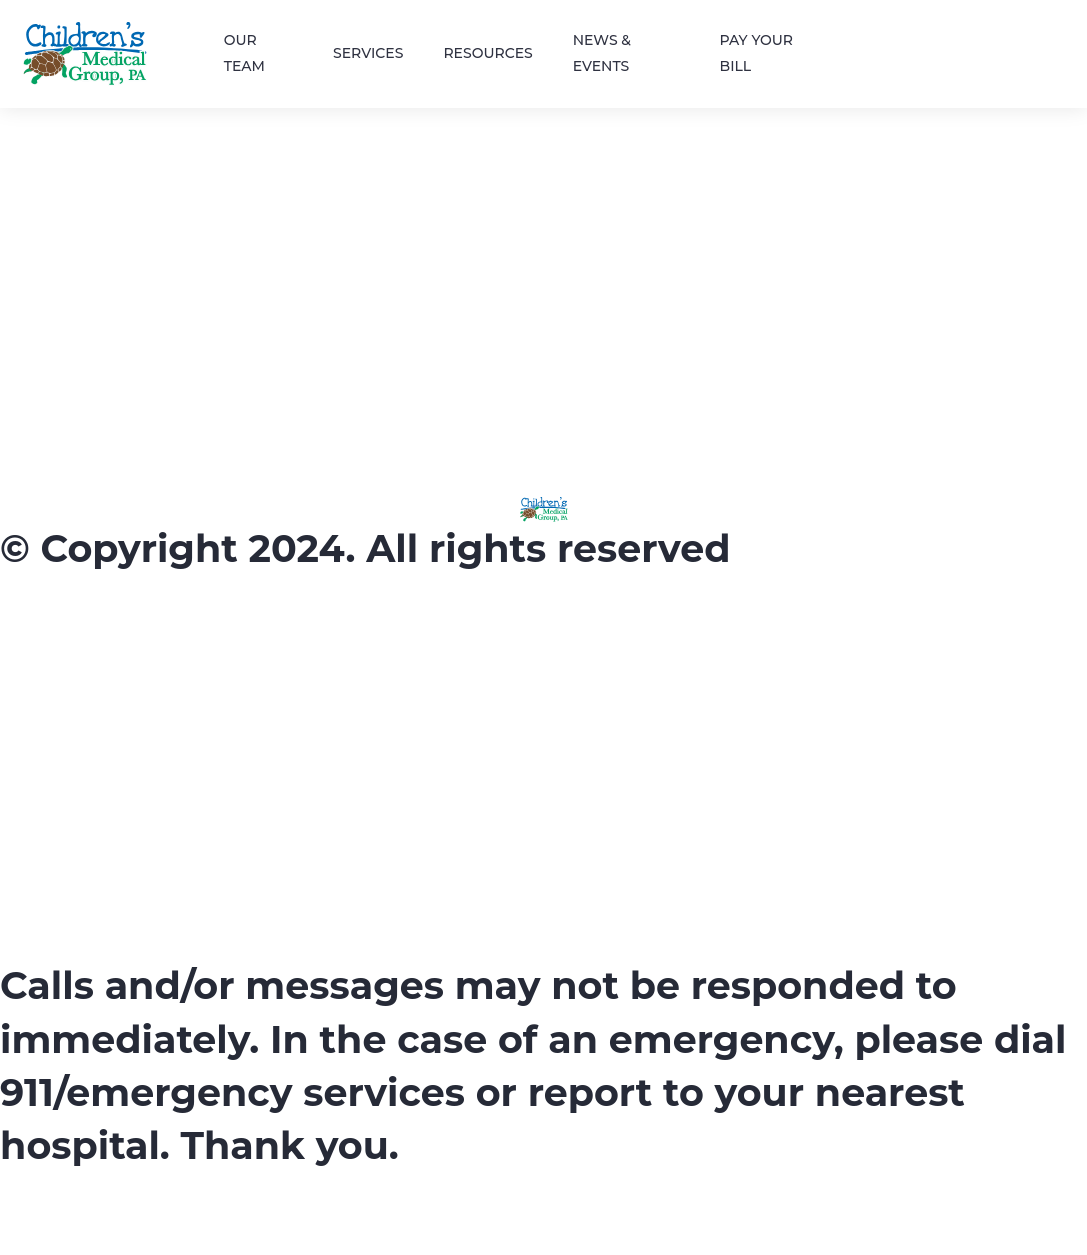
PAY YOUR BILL (757, 54)
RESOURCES (487, 53)
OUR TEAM (244, 54)
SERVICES (368, 53)
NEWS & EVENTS (602, 54)
